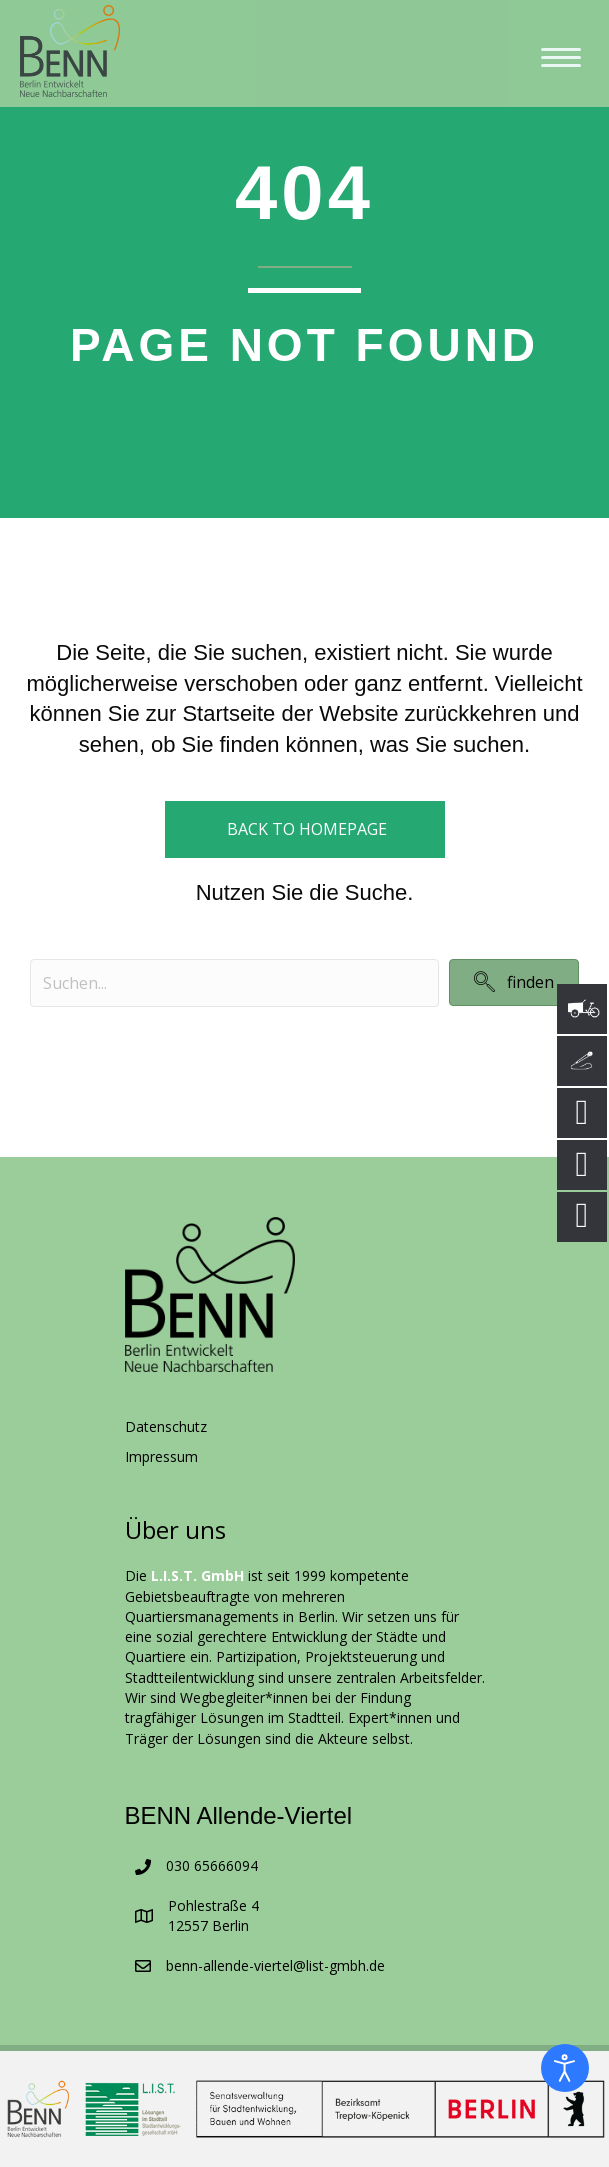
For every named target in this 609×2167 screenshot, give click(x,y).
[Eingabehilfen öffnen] (565, 2068)
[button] (514, 982)
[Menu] (561, 58)
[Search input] (234, 983)
